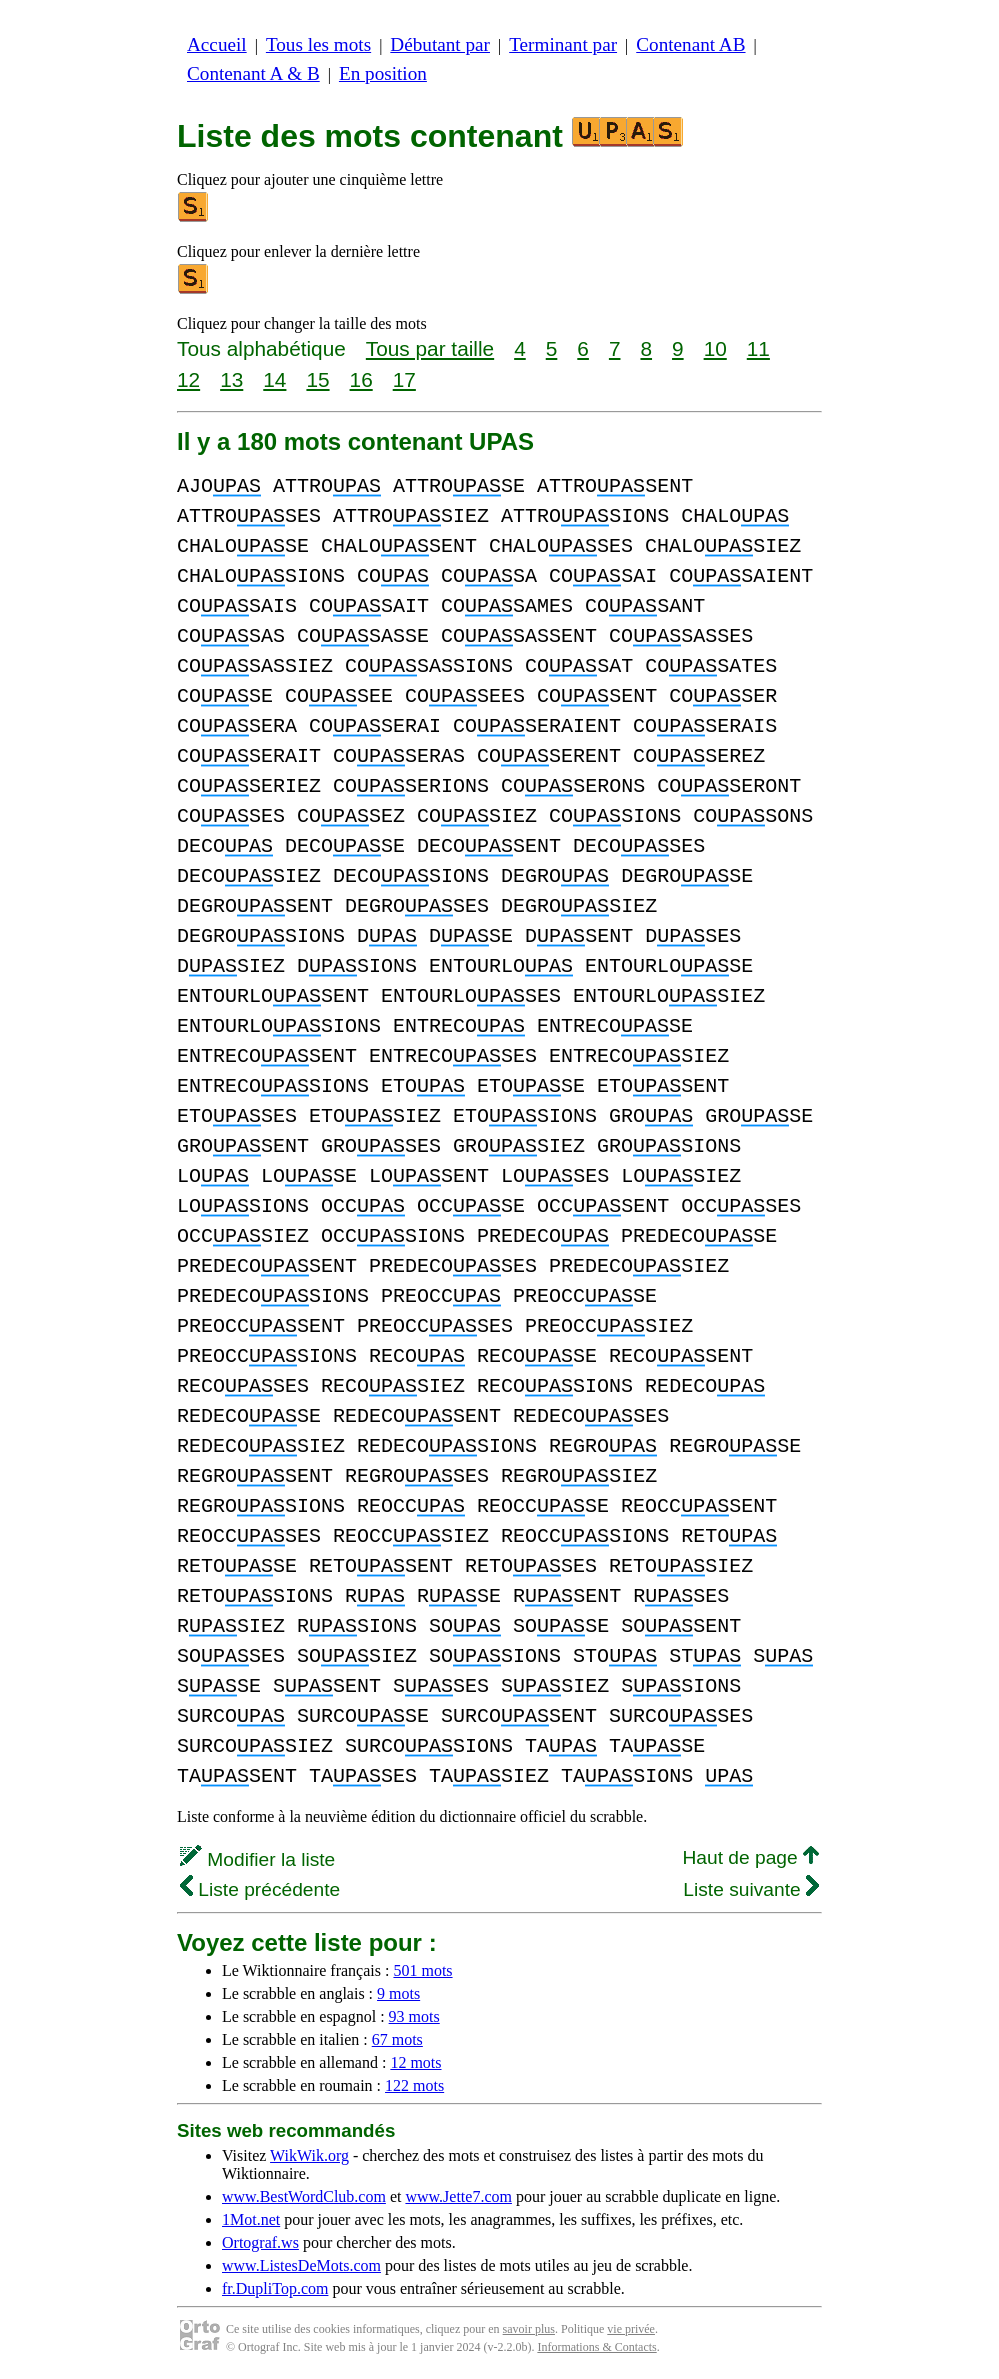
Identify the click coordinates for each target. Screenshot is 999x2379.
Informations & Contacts (596, 2347)
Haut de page (750, 1857)
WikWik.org (309, 2155)
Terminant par (563, 44)
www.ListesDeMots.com (301, 2265)
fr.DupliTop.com (275, 2288)
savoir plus (529, 2329)
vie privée (631, 2329)
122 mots (414, 2085)
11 (758, 348)
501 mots (422, 1970)
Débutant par (440, 44)
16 (361, 379)
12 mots (415, 2062)
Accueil (217, 44)
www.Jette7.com (458, 2196)
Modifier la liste (257, 1859)
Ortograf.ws (260, 2242)
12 (188, 379)
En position (383, 73)
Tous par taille (430, 348)
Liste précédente (260, 1889)
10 (715, 348)
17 (404, 379)
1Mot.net (251, 2219)
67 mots (397, 2039)
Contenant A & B (253, 73)
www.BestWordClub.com (304, 2196)
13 (231, 379)
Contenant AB (690, 44)
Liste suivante (751, 1889)
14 (274, 379)
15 (317, 379)
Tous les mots (318, 44)
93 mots (414, 2016)
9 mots (398, 1993)
